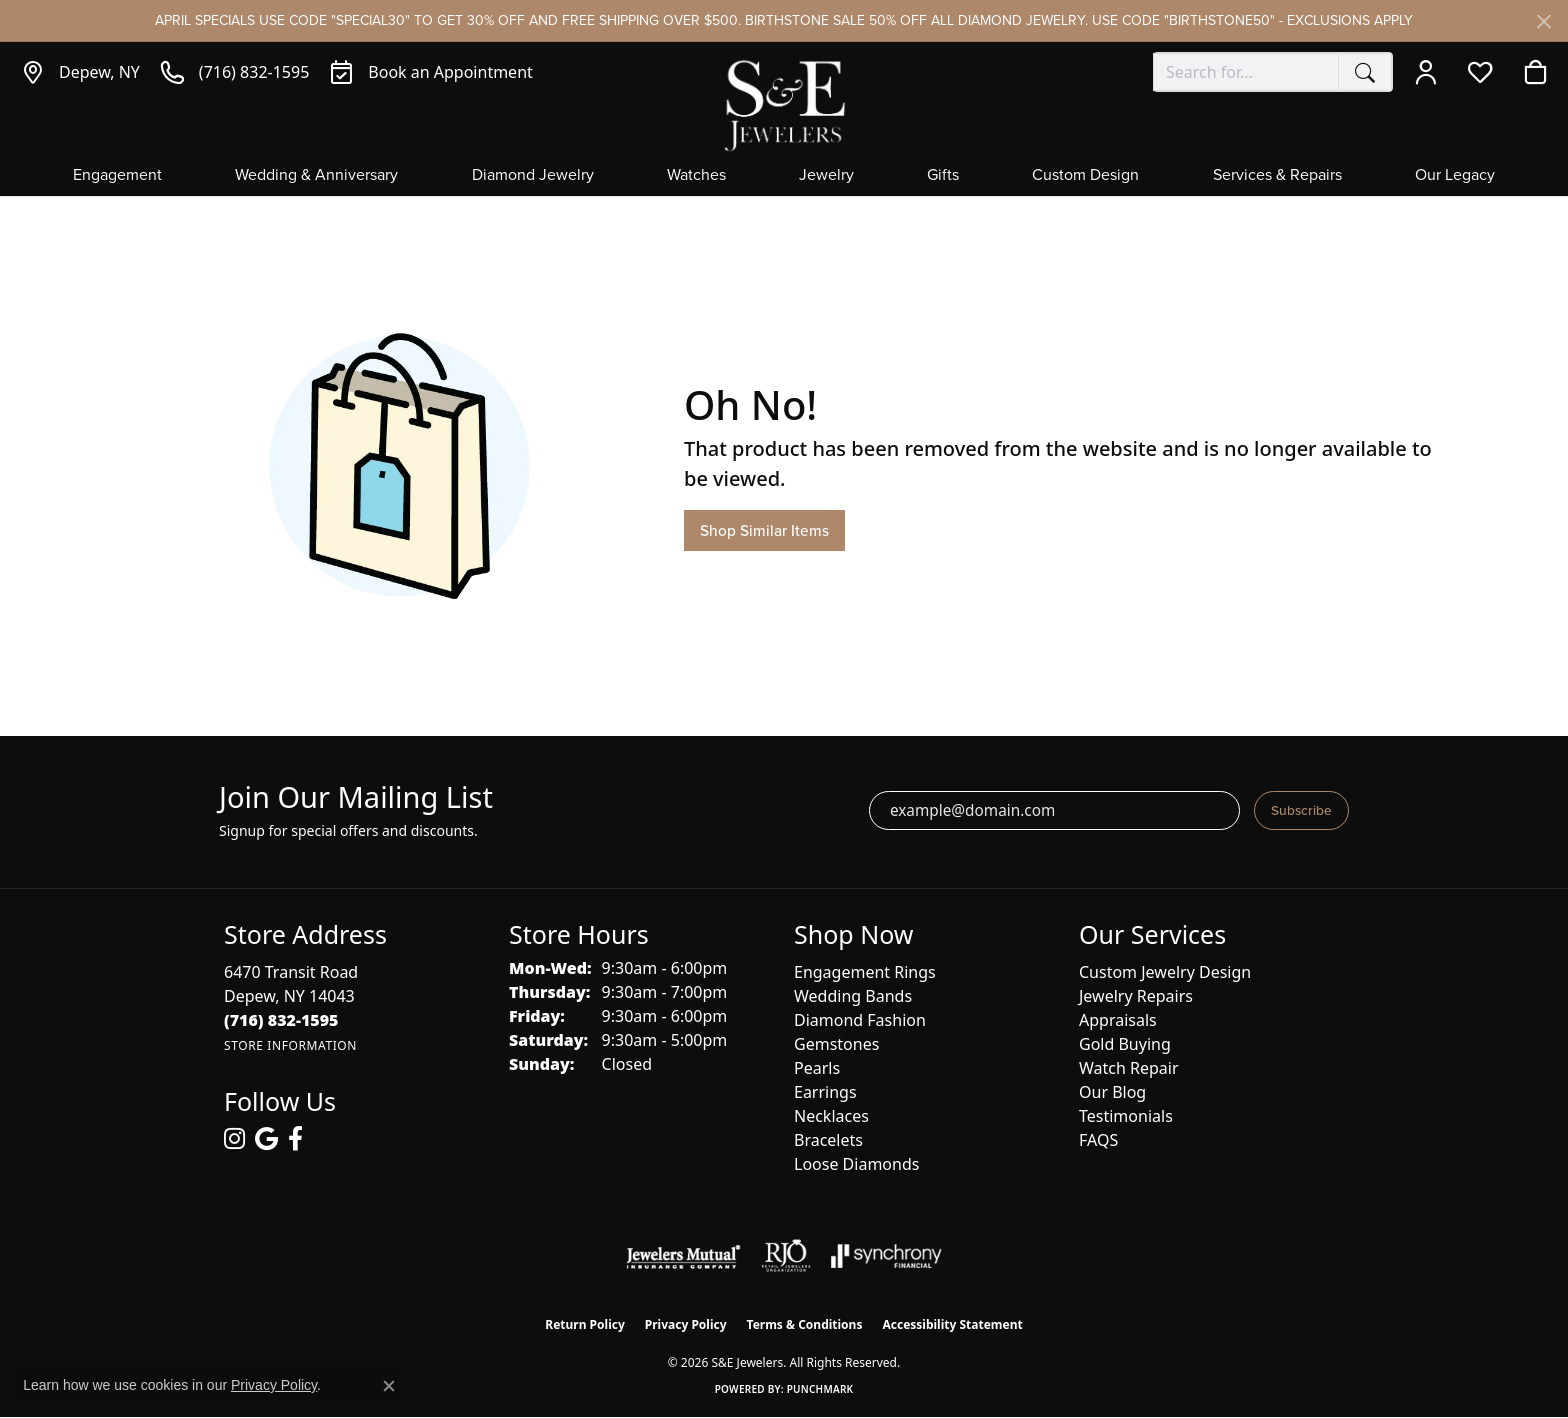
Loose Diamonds (856, 1164)
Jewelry (826, 176)
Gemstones (836, 1044)
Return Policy (585, 1324)
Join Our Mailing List (356, 797)
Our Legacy (1455, 176)
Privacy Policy (686, 1324)
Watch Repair (1129, 1068)
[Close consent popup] (389, 1386)
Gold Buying (1125, 1044)
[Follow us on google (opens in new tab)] (266, 1139)
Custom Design (1085, 176)
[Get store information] (290, 1045)
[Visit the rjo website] (786, 1256)
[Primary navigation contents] (784, 181)
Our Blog (1112, 1092)
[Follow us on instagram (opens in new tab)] (234, 1139)
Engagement (117, 176)
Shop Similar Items (764, 530)
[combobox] (1246, 72)
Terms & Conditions (805, 1324)
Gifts (943, 176)
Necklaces (831, 1116)
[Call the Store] (281, 1020)
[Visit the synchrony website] (886, 1256)
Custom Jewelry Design (1165, 972)
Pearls (817, 1068)
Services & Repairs (1277, 176)
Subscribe (1301, 810)
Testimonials (1126, 1116)
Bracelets (828, 1140)
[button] (1430, 72)
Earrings (825, 1092)
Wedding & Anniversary (316, 176)
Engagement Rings (865, 972)
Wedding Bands (853, 996)
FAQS (1098, 1140)
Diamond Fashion (860, 1020)
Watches (696, 176)
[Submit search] (1365, 72)
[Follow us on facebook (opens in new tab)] (295, 1139)
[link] (80, 72)
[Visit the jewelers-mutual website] (683, 1256)
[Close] (1543, 21)
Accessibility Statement (952, 1324)
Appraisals (1118, 1020)
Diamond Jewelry (533, 176)
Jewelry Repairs (1136, 996)
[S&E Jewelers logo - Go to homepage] (784, 103)
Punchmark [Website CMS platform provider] (820, 1389)
